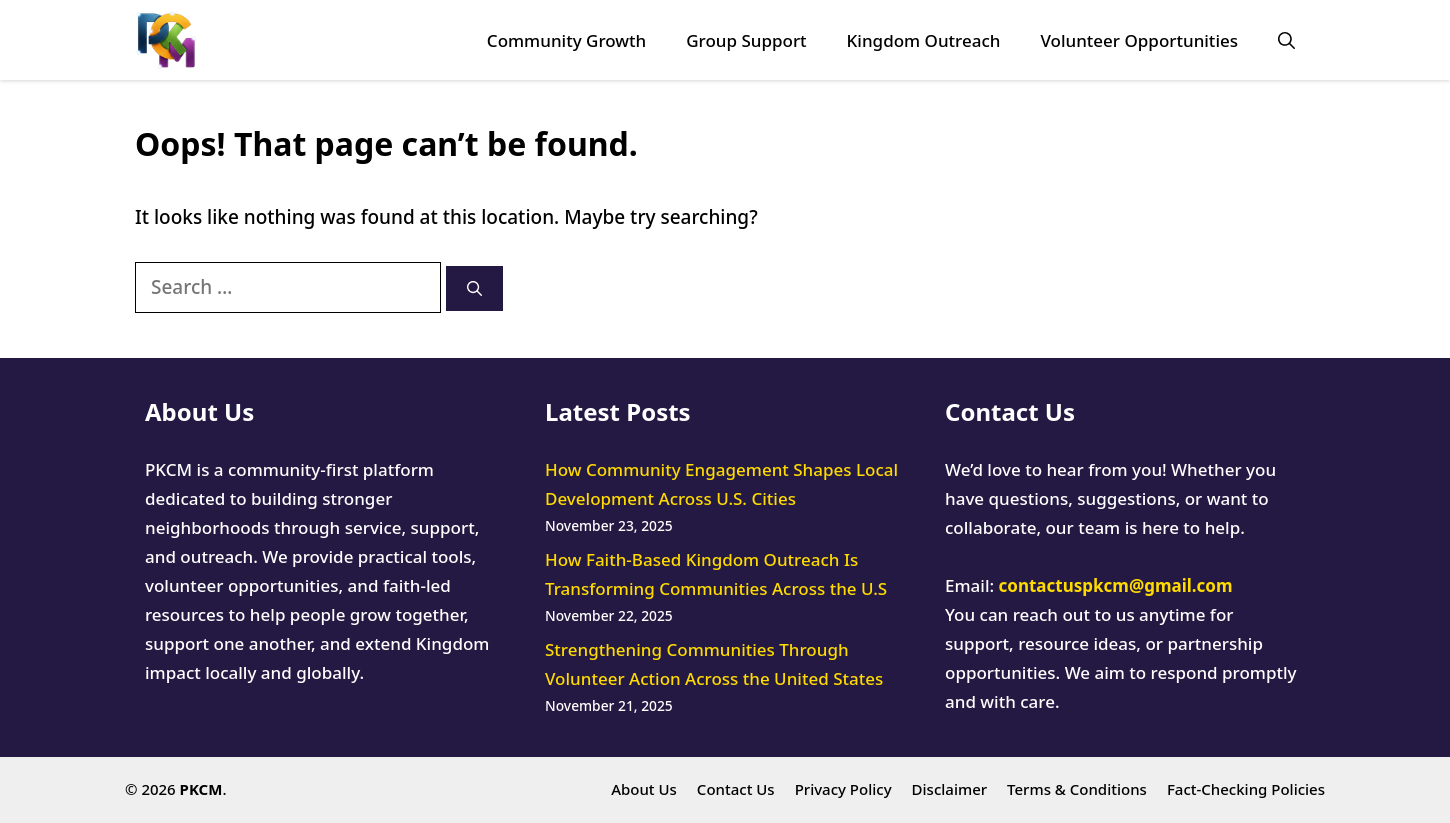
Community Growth (566, 40)
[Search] (474, 288)
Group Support (746, 40)
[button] (1286, 40)
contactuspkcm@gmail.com (1116, 585)
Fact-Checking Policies (1246, 789)
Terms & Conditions (1077, 789)
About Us (644, 789)
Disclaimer (950, 789)
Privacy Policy (843, 789)
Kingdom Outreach (924, 40)
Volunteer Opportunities (1139, 40)
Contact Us (736, 789)
